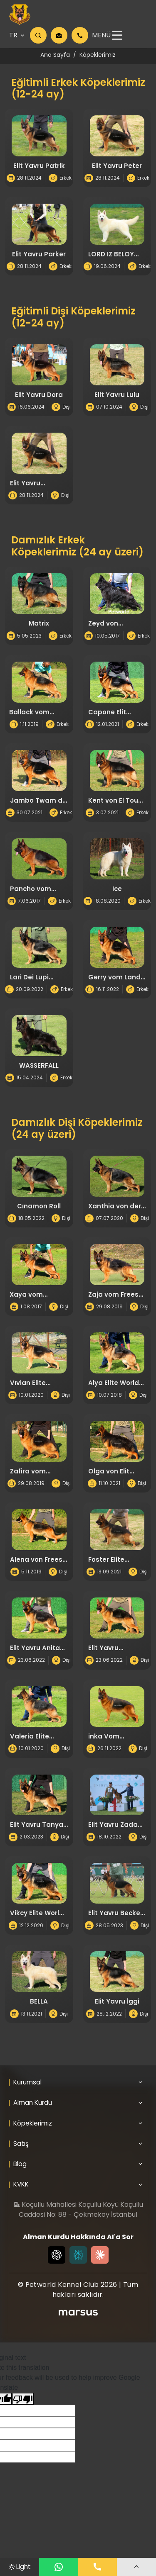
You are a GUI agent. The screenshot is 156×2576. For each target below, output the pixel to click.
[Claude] (100, 2263)
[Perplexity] (78, 2263)
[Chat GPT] (56, 2263)
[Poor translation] (23, 2407)
